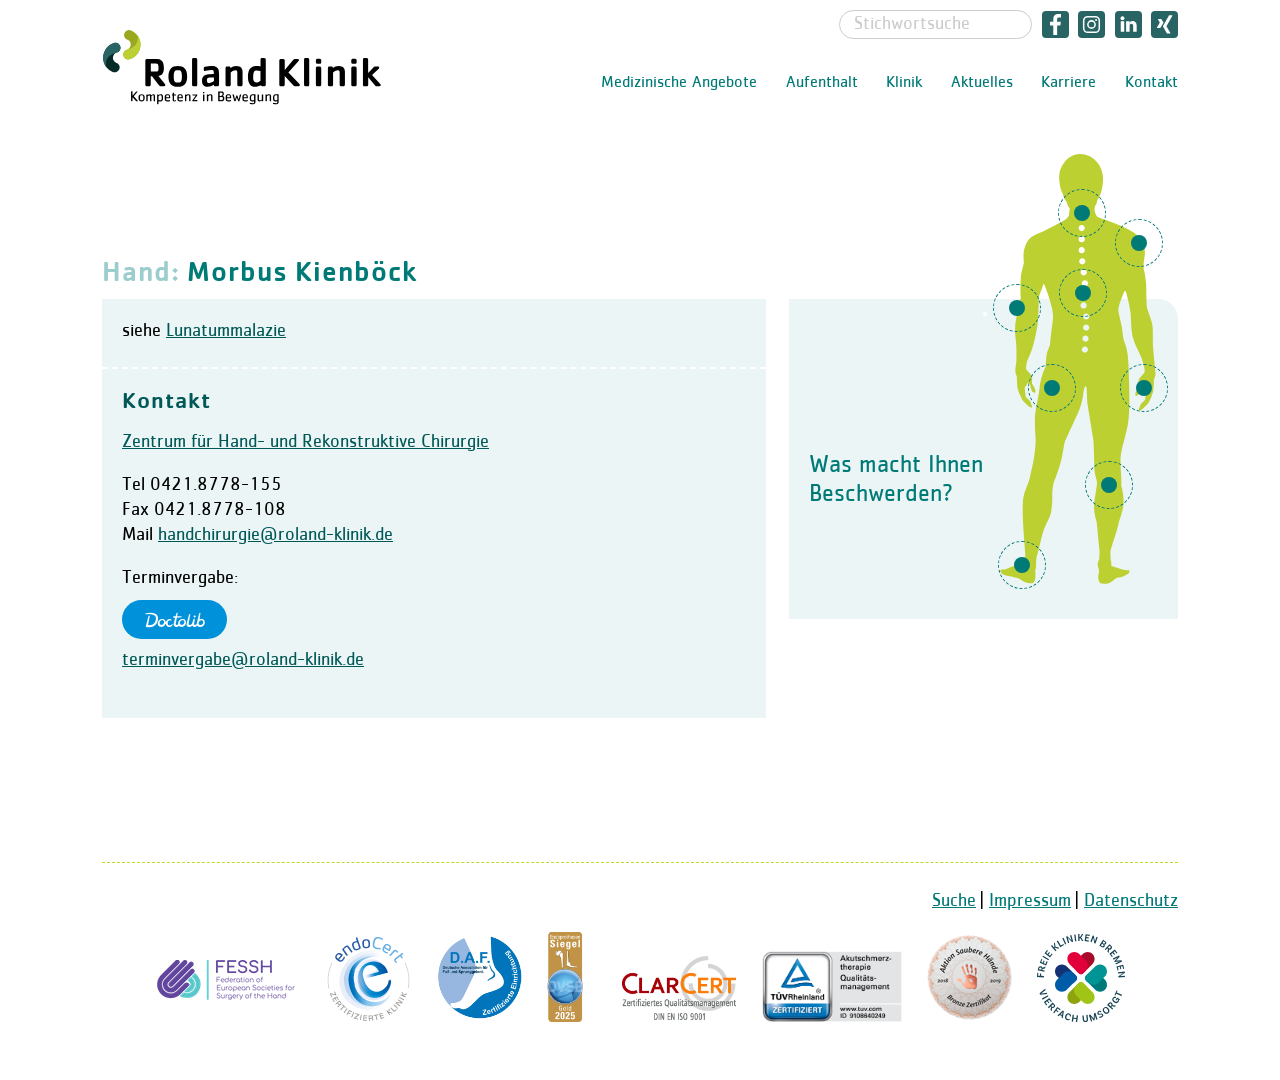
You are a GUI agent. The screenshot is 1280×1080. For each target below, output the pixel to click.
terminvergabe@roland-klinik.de (243, 660)
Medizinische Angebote (679, 83)
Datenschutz (1131, 901)
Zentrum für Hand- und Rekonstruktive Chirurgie (305, 442)
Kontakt (1151, 83)
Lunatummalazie (226, 331)
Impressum (1030, 901)
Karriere (1068, 83)
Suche (954, 901)
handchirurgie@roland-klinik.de (275, 535)
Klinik (904, 83)
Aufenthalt (822, 83)
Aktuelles (982, 83)
